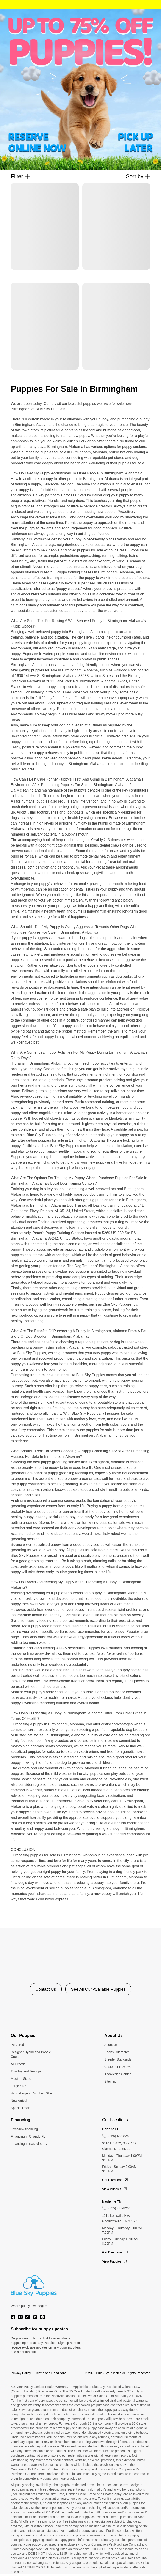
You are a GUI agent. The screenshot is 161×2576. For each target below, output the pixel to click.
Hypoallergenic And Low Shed (32, 2093)
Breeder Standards (117, 2059)
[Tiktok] (27, 2317)
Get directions (115, 2180)
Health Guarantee (117, 2052)
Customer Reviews (117, 2067)
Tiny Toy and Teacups (26, 2071)
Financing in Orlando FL (28, 2136)
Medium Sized (21, 2078)
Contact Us (46, 1989)
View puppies (115, 2189)
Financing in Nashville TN (29, 2144)
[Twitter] (35, 2317)
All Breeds (18, 2064)
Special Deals (21, 2108)
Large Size (18, 2086)
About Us (111, 2045)
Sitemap (110, 2081)
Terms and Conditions (50, 2373)
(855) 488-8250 (119, 2136)
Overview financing (24, 2129)
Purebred (17, 2045)
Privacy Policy (21, 2373)
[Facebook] (13, 2317)
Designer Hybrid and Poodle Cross (31, 2054)
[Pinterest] (42, 2317)
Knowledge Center (117, 2074)
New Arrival (19, 2100)
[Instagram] (20, 2317)
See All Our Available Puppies (98, 1989)
